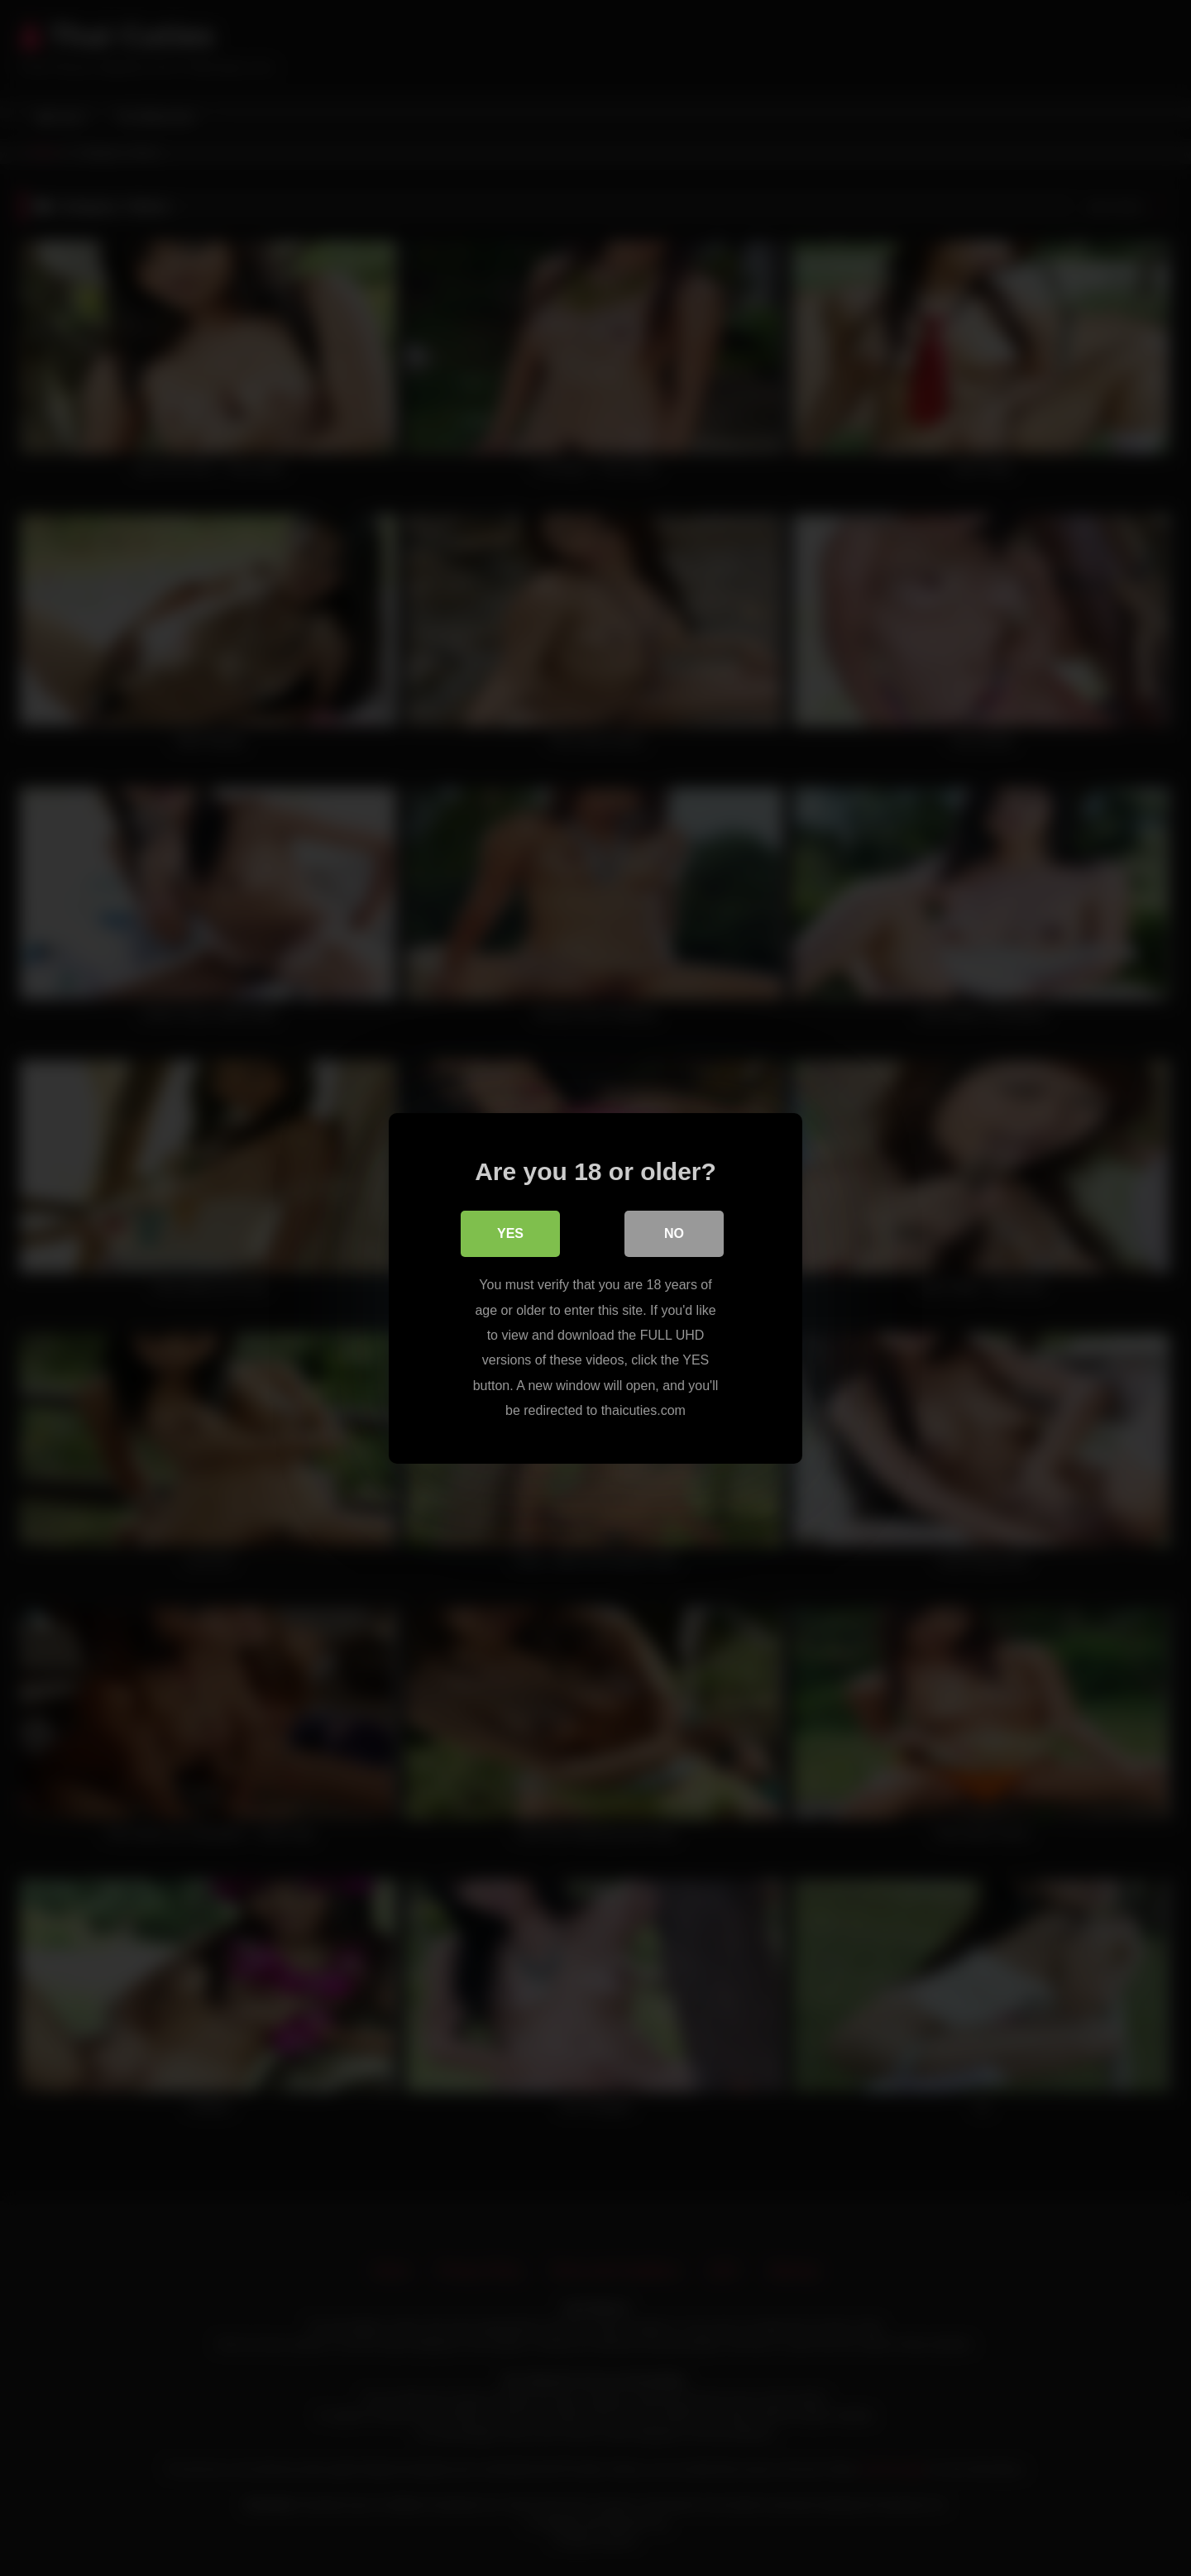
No (674, 1233)
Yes (510, 1233)
